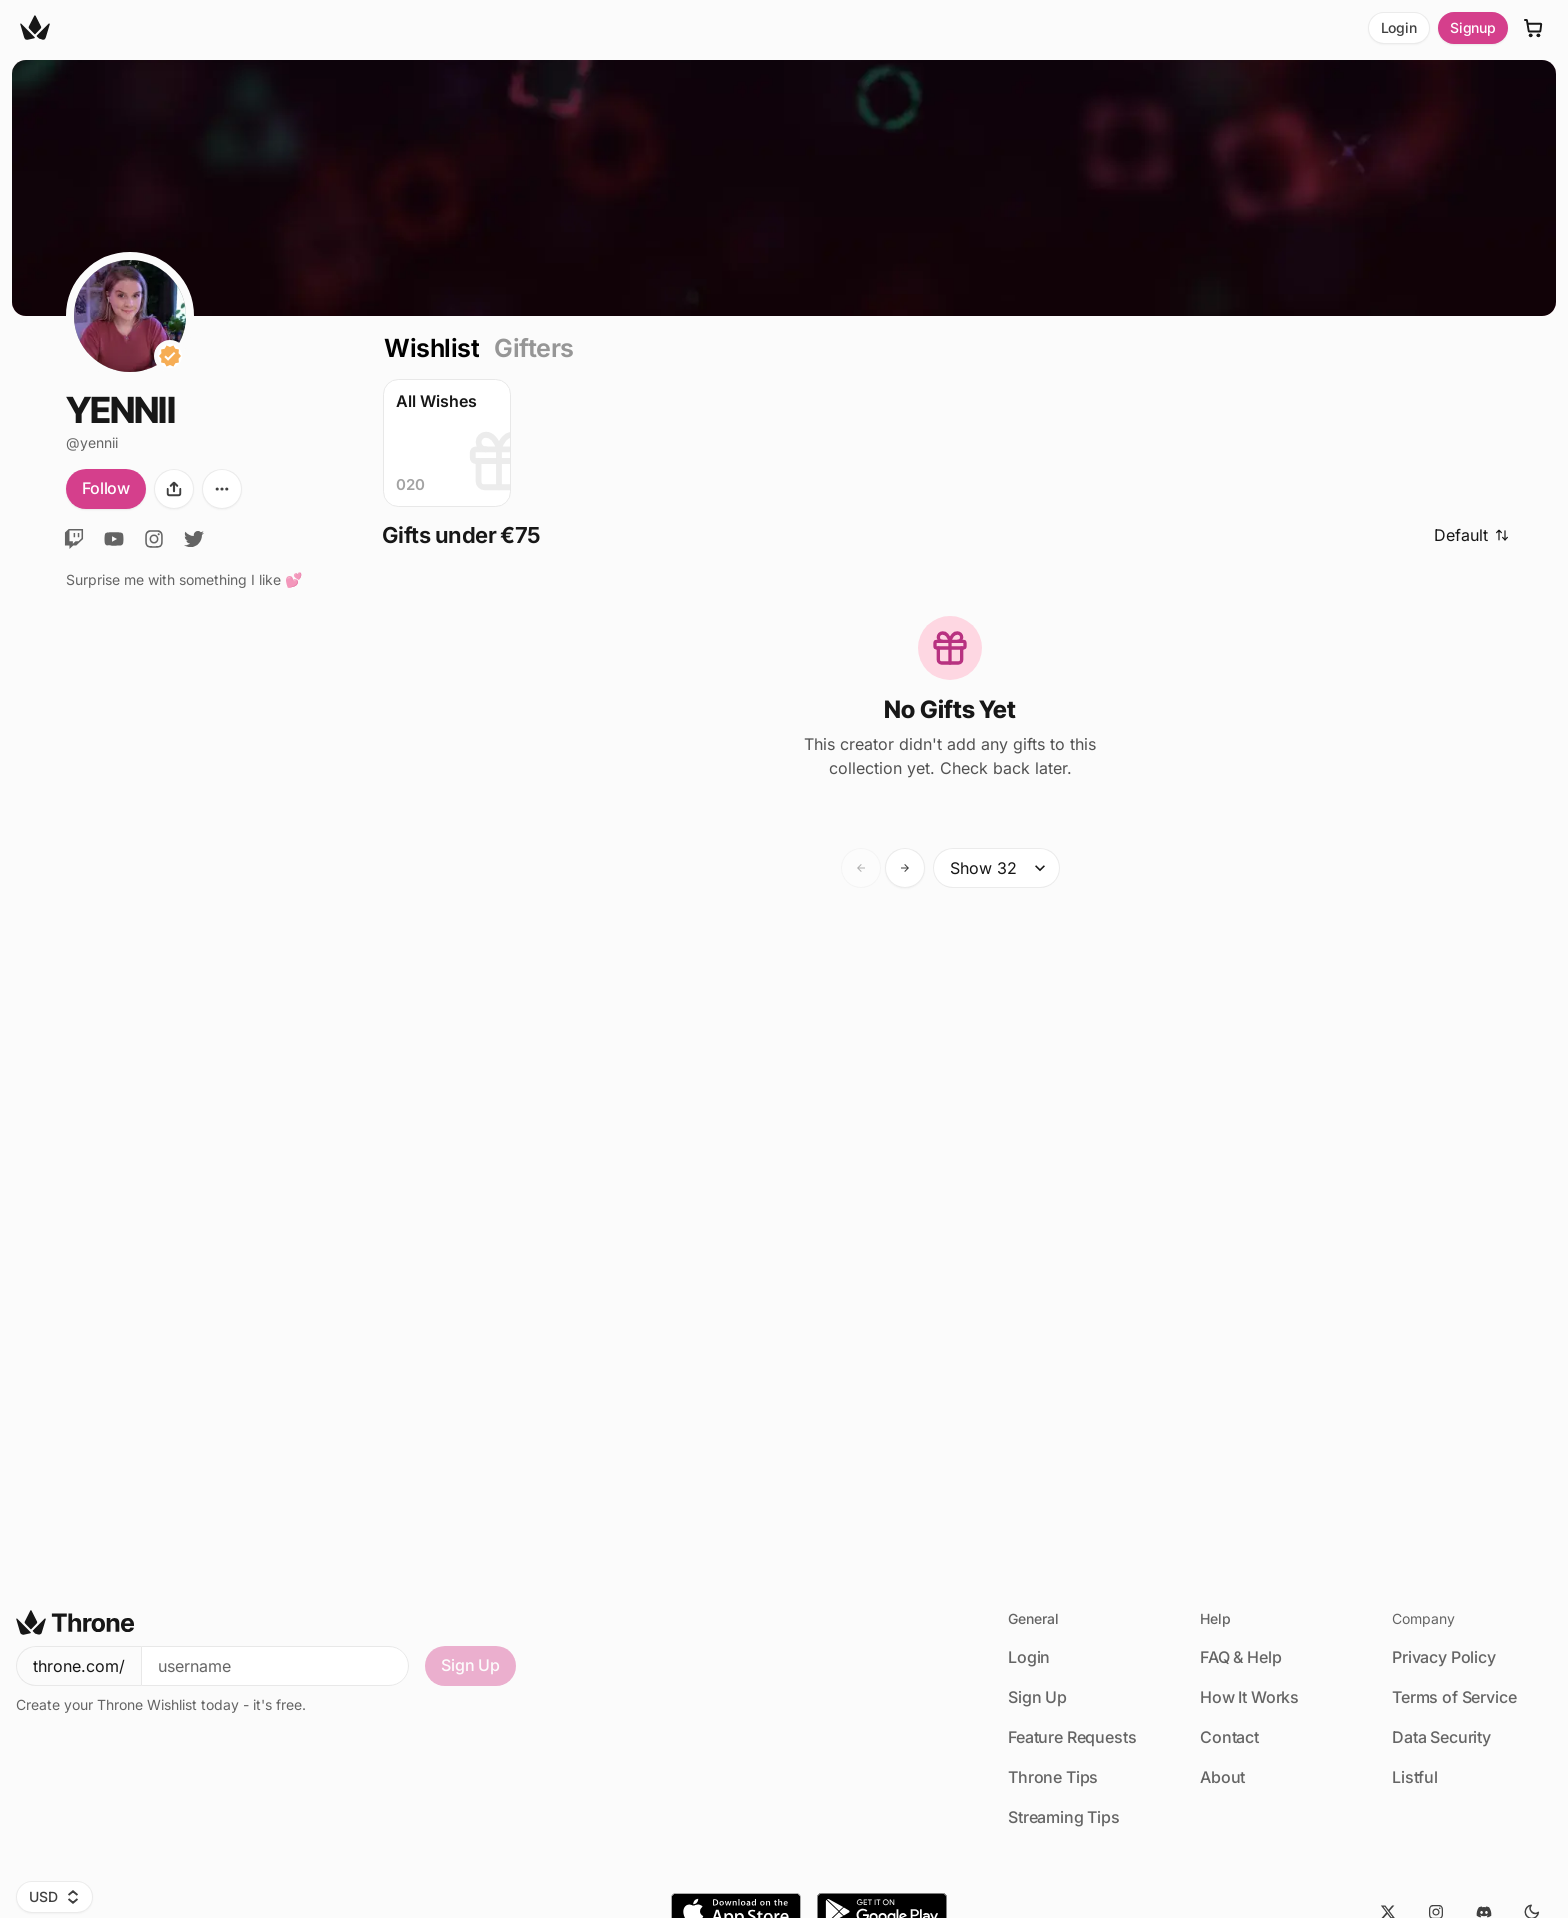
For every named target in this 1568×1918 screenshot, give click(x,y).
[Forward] (905, 868)
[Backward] (861, 868)
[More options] (222, 489)
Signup (1473, 27)
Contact (1229, 1737)
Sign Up (470, 1665)
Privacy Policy (1444, 1657)
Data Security (1441, 1737)
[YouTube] (114, 539)
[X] (194, 539)
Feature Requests (1072, 1737)
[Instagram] (154, 539)
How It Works (1249, 1697)
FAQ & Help (1240, 1657)
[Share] (174, 489)
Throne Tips (1053, 1777)
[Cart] (1534, 28)
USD (54, 1896)
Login (1399, 27)
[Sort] (1478, 535)
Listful (1415, 1777)
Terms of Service (1454, 1697)
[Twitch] (74, 539)
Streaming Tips (1064, 1817)
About (1222, 1777)
